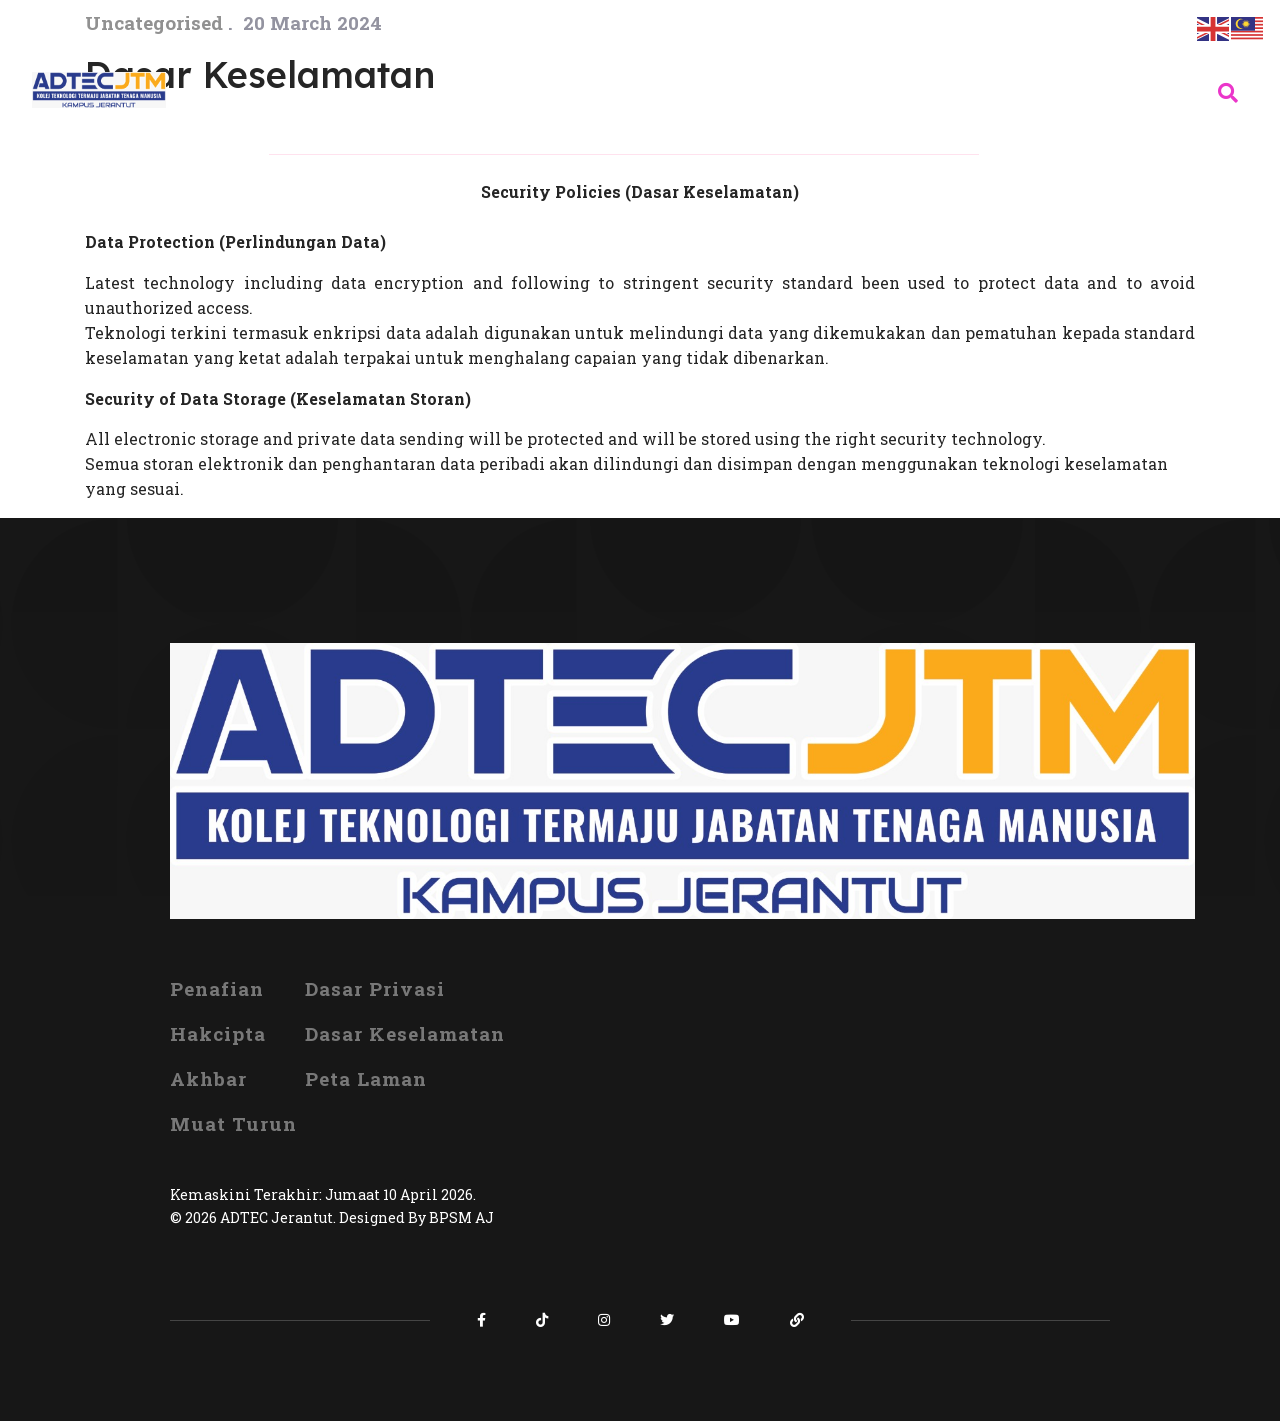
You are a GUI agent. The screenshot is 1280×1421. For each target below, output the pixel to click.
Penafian (217, 988)
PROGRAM (824, 44)
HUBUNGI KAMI (363, 134)
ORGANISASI (661, 44)
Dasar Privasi (375, 988)
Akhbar (208, 1078)
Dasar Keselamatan (405, 1033)
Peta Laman (366, 1078)
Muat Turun (233, 1123)
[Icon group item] (481, 1320)
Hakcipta (218, 1033)
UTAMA (307, 44)
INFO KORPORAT (468, 44)
